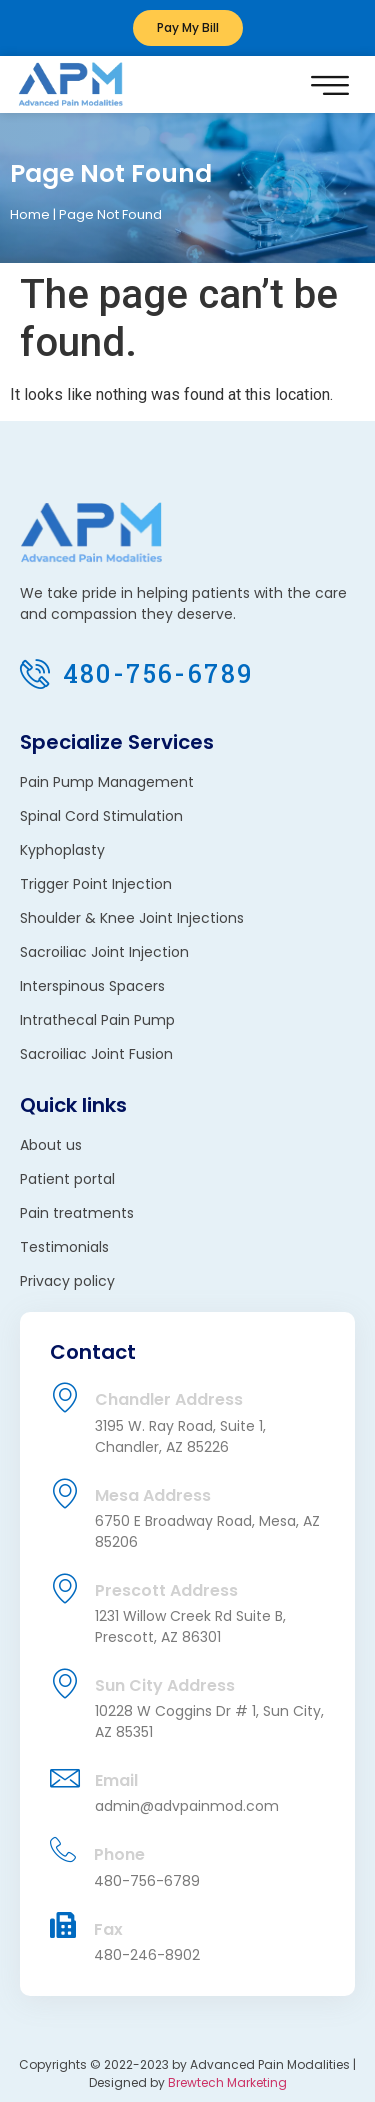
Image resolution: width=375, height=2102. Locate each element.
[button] (329, 84)
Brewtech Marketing (227, 2082)
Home (30, 214)
